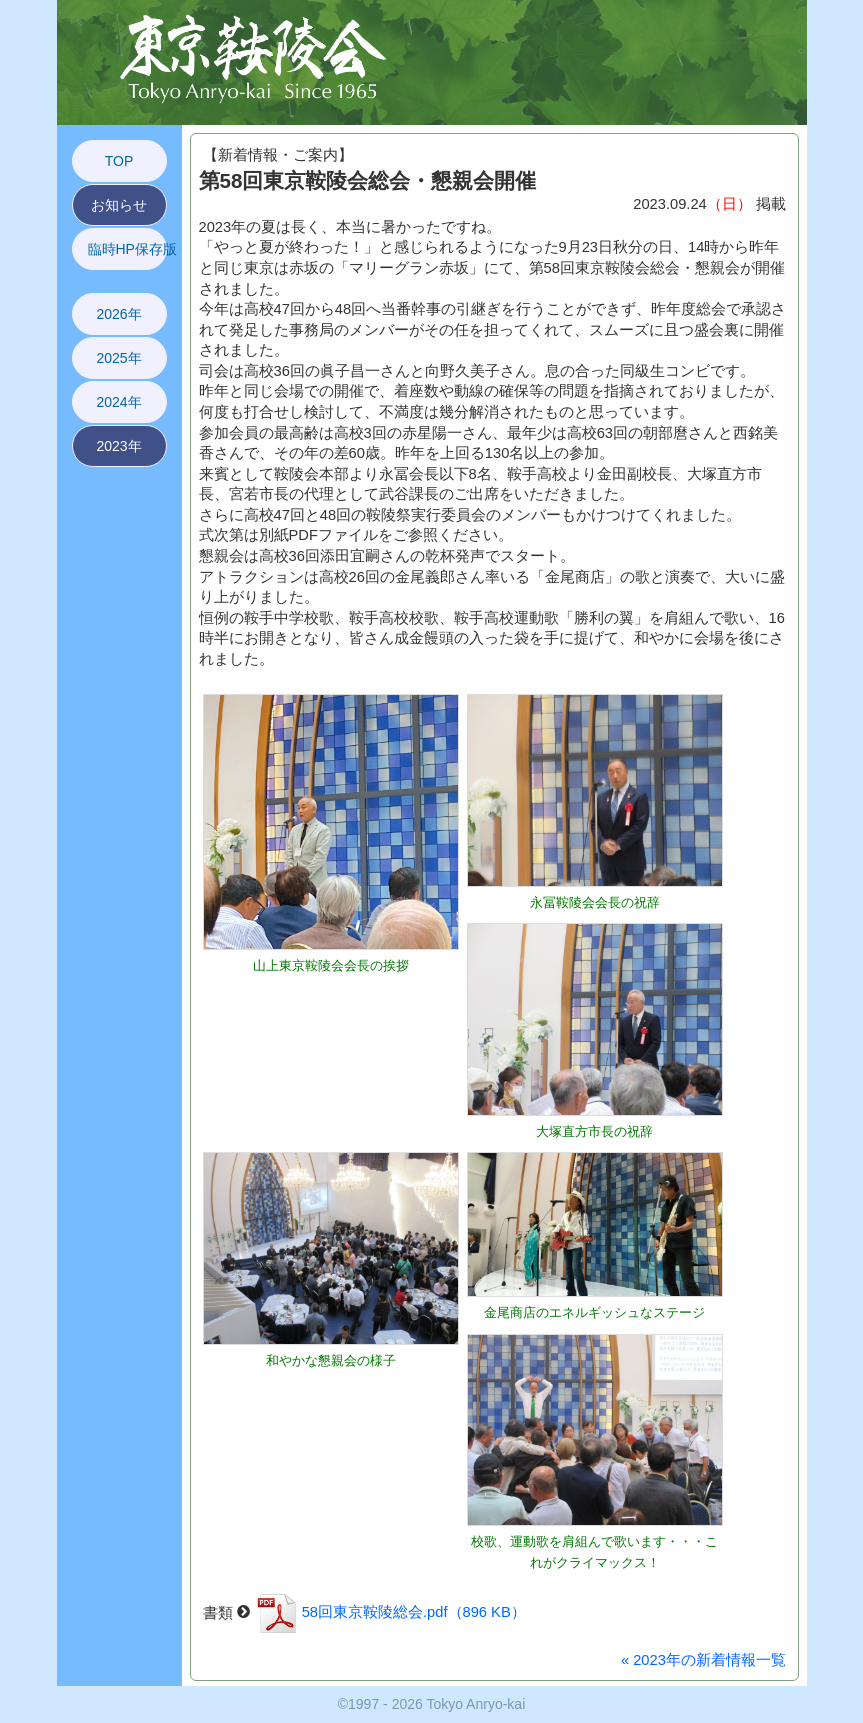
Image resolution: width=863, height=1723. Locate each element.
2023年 (118, 446)
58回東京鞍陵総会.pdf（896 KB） (390, 1612)
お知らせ (119, 205)
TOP (119, 161)
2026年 (118, 314)
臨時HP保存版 (127, 249)
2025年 (118, 358)
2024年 (118, 402)
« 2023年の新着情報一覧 (703, 1660)
